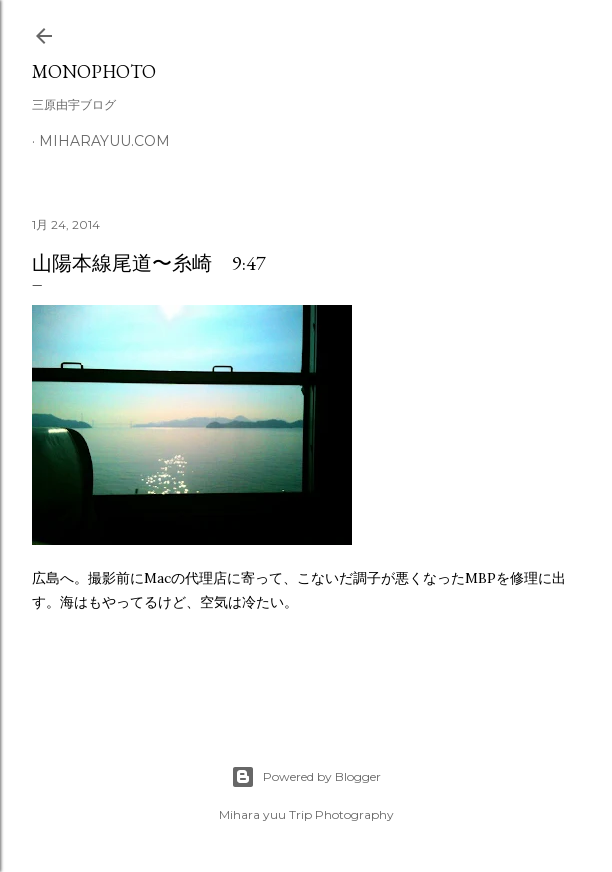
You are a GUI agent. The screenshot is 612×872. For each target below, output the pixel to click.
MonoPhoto (94, 71)
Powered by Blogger (306, 777)
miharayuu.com (104, 141)
